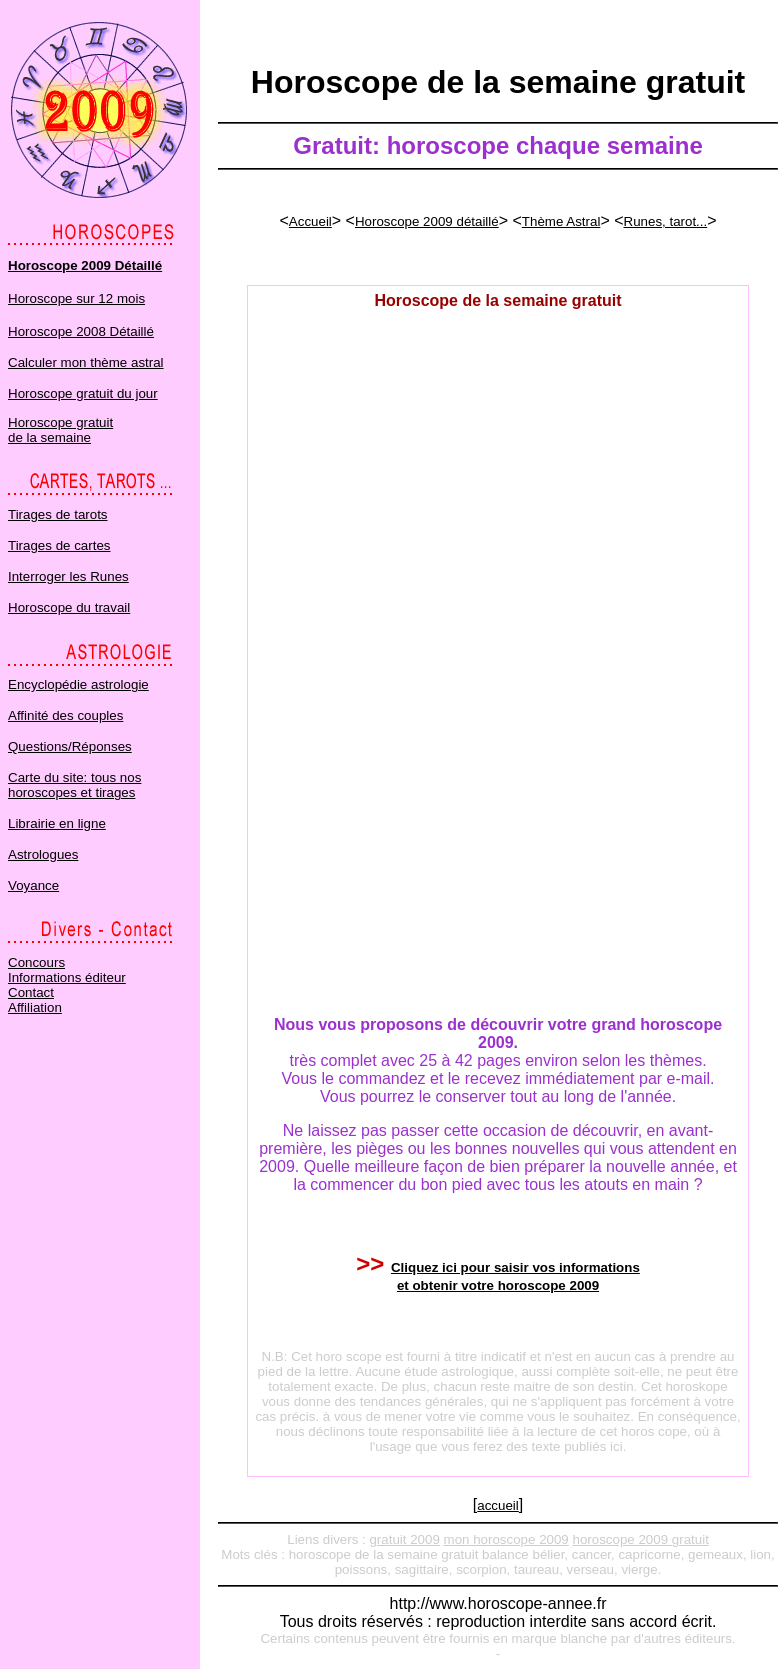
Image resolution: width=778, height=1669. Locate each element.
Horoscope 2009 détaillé (427, 221)
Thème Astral (561, 221)
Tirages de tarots (58, 514)
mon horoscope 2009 (506, 1539)
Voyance (33, 885)
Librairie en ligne (57, 823)
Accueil (310, 221)
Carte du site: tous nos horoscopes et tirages (74, 785)
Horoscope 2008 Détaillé (81, 331)
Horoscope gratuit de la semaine (60, 430)
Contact (31, 992)
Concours (36, 962)
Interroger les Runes (68, 576)
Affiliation (35, 1007)
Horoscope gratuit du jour (83, 393)
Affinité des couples (65, 715)
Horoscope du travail (69, 607)
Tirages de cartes (59, 545)
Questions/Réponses (70, 746)
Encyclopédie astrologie (78, 684)
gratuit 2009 (404, 1539)
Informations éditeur (67, 977)
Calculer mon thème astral (86, 362)
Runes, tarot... (666, 221)
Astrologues (43, 854)
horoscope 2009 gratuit (641, 1539)
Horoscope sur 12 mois (76, 298)
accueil (498, 1505)
